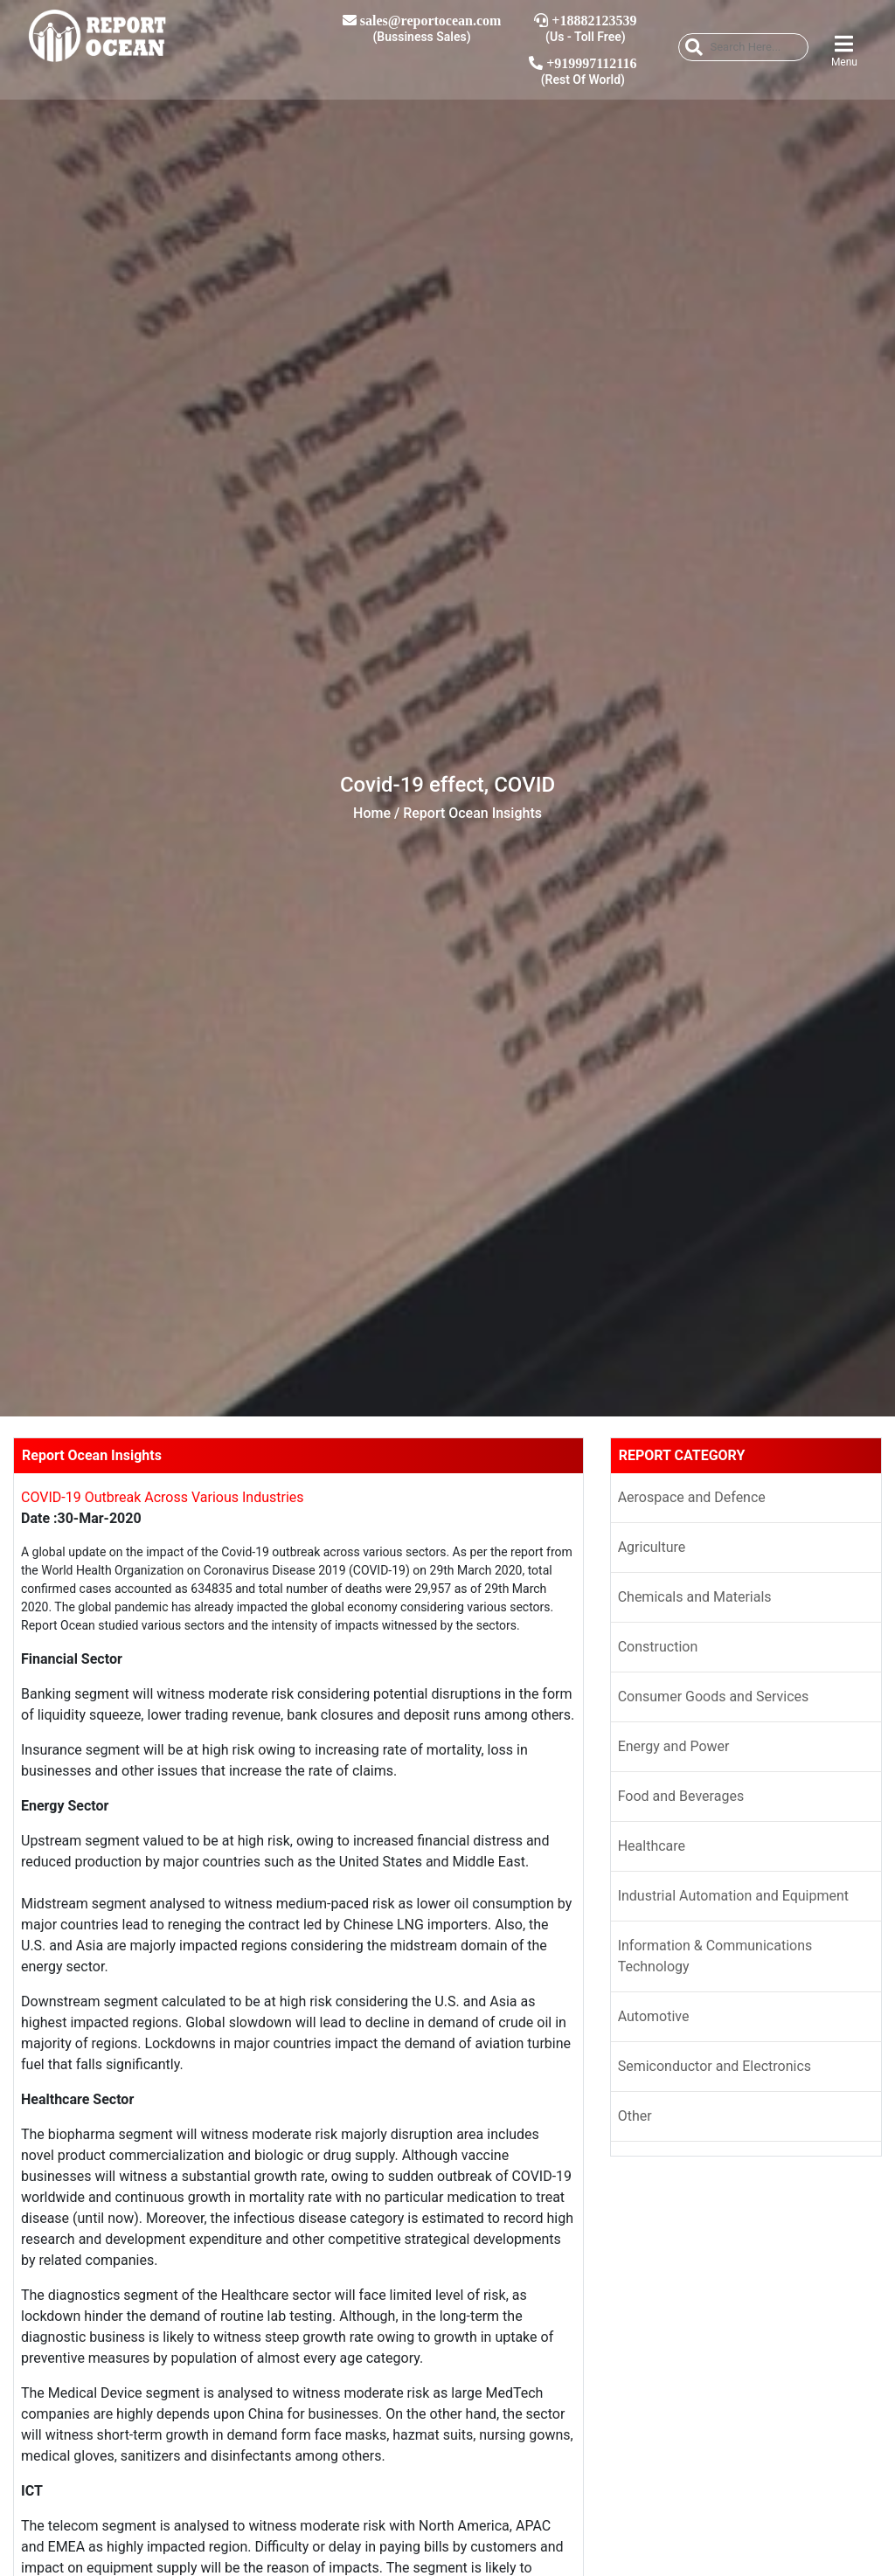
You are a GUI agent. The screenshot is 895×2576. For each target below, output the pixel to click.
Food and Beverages (681, 1796)
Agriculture (652, 1547)
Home (372, 813)
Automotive (654, 2016)
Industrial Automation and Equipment (733, 1895)
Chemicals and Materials (695, 1597)
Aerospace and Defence (692, 1497)
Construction (658, 1646)
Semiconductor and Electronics (714, 2066)
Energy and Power (674, 1746)
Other (635, 2116)
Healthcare (651, 1846)
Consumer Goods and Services (713, 1696)
